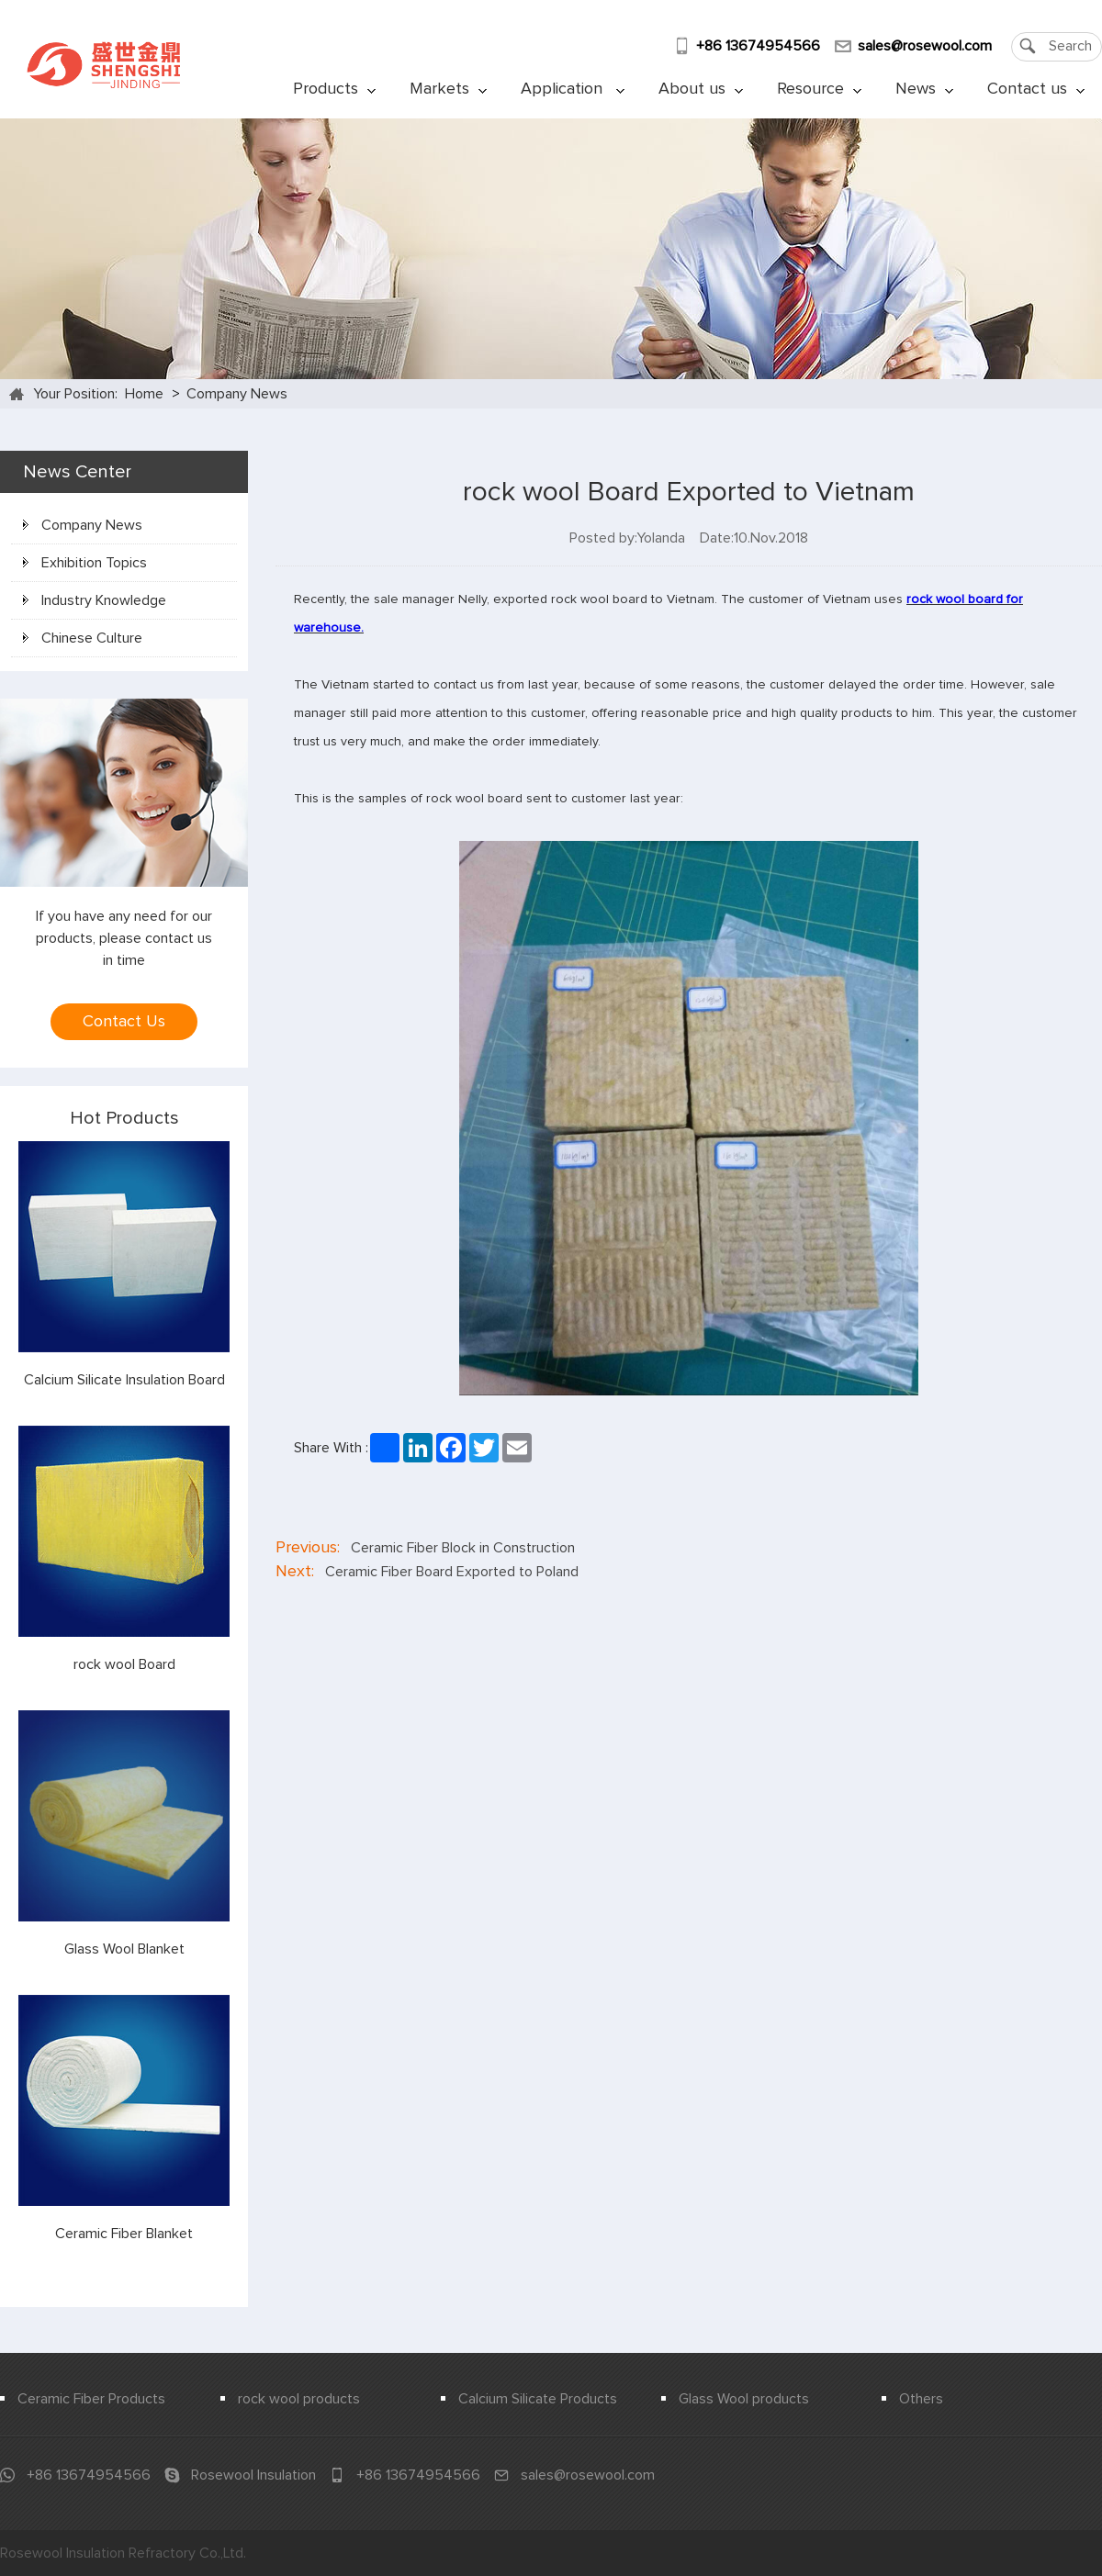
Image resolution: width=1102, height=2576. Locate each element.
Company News (236, 393)
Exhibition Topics (85, 562)
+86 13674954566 (758, 46)
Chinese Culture (82, 638)
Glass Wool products (744, 2398)
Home (144, 393)
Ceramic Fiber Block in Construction (463, 1547)
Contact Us (124, 1022)
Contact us (1036, 89)
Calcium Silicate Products (537, 2398)
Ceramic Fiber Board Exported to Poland (452, 1571)
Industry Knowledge (94, 600)
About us (700, 89)
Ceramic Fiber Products (91, 2398)
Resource (819, 89)
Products (334, 89)
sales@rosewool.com (925, 46)
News (924, 89)
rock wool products (299, 2398)
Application (572, 89)
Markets (448, 89)
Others (921, 2398)
